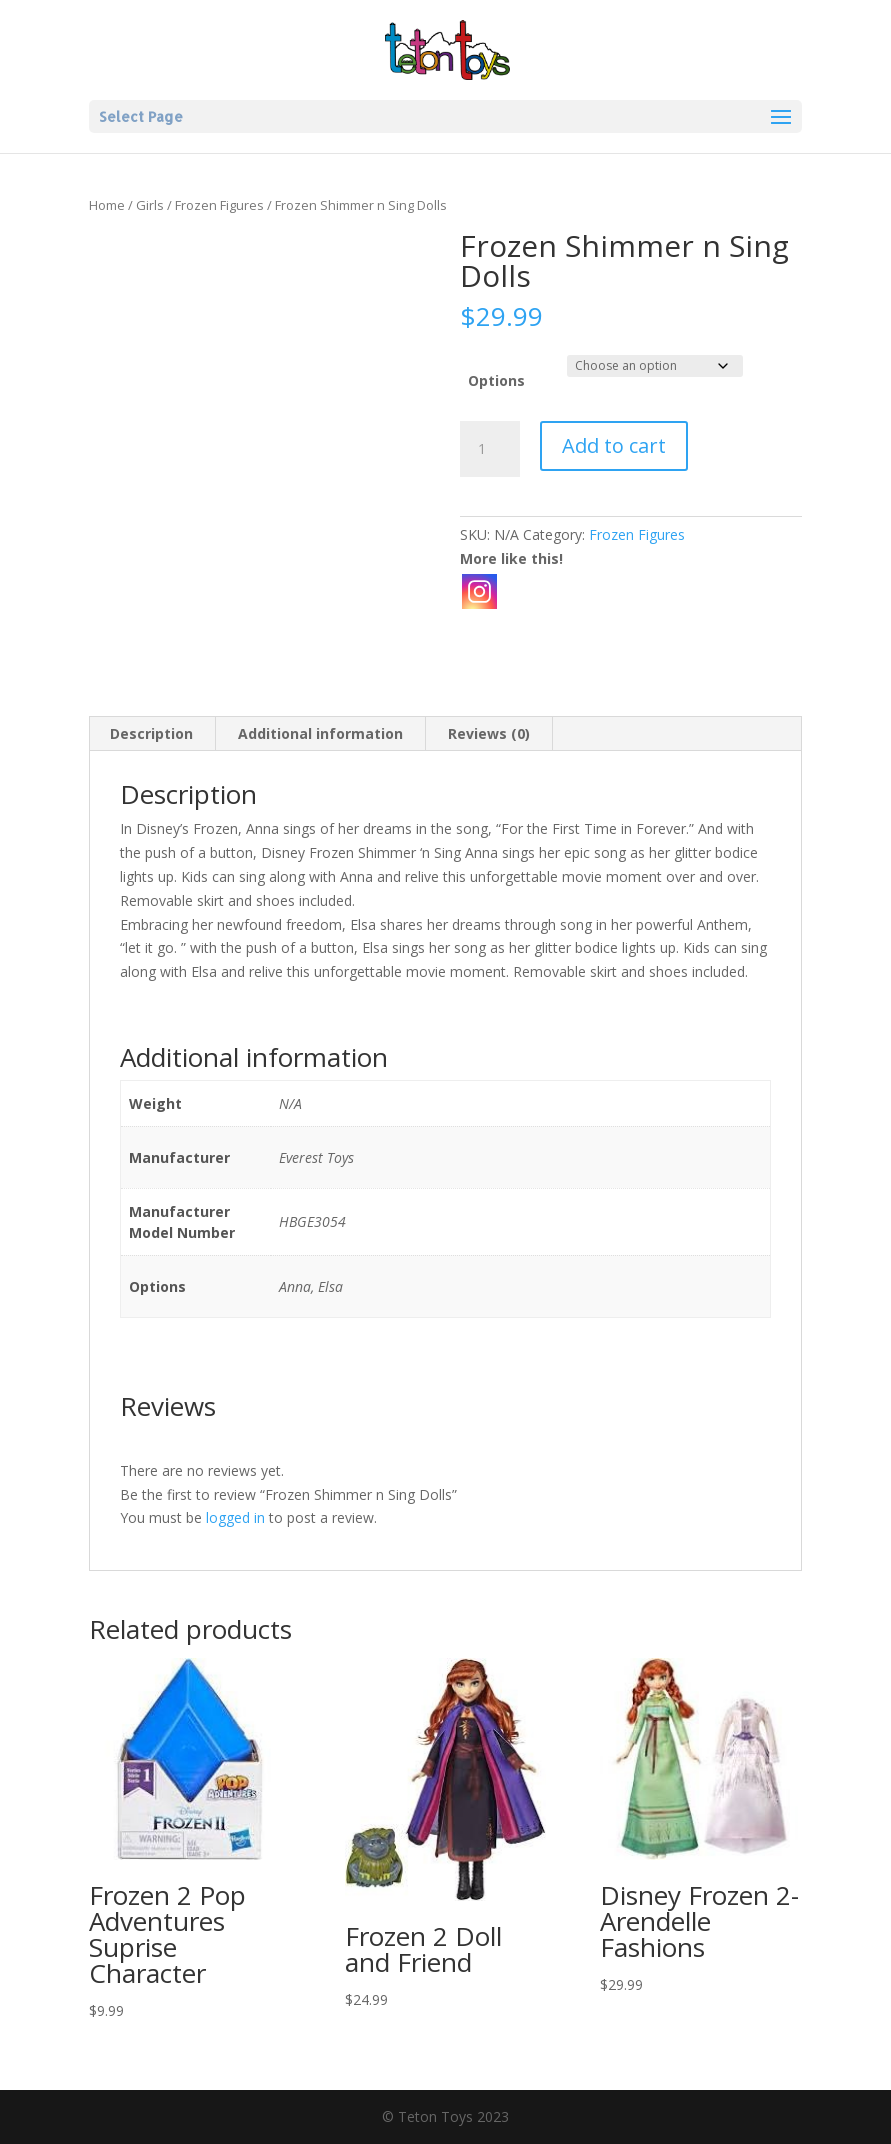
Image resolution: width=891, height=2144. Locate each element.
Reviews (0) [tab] (489, 733)
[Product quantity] (490, 449)
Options (496, 380)
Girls (150, 205)
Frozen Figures (219, 205)
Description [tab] (151, 733)
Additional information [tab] (320, 733)
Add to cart (614, 445)
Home (107, 205)
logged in (235, 1517)
